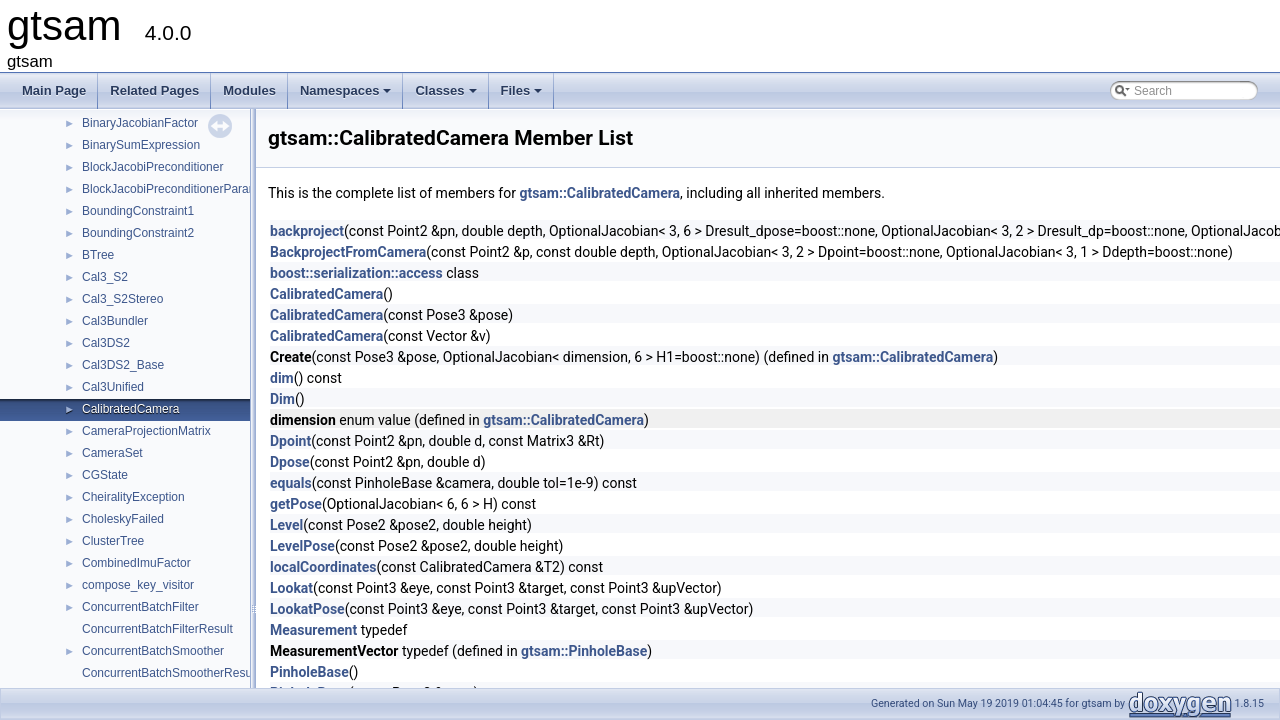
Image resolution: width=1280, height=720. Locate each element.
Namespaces (347, 96)
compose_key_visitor (138, 585)
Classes (447, 96)
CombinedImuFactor (136, 563)
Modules (249, 90)
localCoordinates (323, 567)
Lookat (291, 588)
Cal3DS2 (106, 343)
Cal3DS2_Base (123, 365)
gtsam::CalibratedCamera (599, 193)
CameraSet (112, 453)
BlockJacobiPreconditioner (152, 167)
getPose (296, 504)
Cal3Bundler (115, 321)
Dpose (290, 462)
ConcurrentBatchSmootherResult (170, 673)
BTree (98, 255)
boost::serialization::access (356, 273)
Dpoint (290, 441)
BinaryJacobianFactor (140, 123)
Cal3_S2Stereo (122, 299)
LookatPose (307, 609)
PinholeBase (309, 672)
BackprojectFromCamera (348, 252)
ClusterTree (113, 541)
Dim (282, 399)
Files (523, 96)
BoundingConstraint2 (138, 233)
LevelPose (302, 546)
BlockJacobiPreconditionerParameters (183, 189)
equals (291, 483)
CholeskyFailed (123, 519)
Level (286, 525)
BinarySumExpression (141, 145)
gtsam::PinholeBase (584, 651)
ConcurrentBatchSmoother (153, 651)
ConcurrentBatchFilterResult (157, 629)
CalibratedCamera (130, 409)
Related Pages (154, 90)
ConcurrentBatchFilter (140, 607)
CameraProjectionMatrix (146, 431)
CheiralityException (133, 497)
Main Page (54, 90)
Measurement (313, 630)
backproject (307, 231)
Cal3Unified (113, 387)
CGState (105, 475)
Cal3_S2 (105, 277)
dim (282, 378)
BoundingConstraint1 (138, 211)
